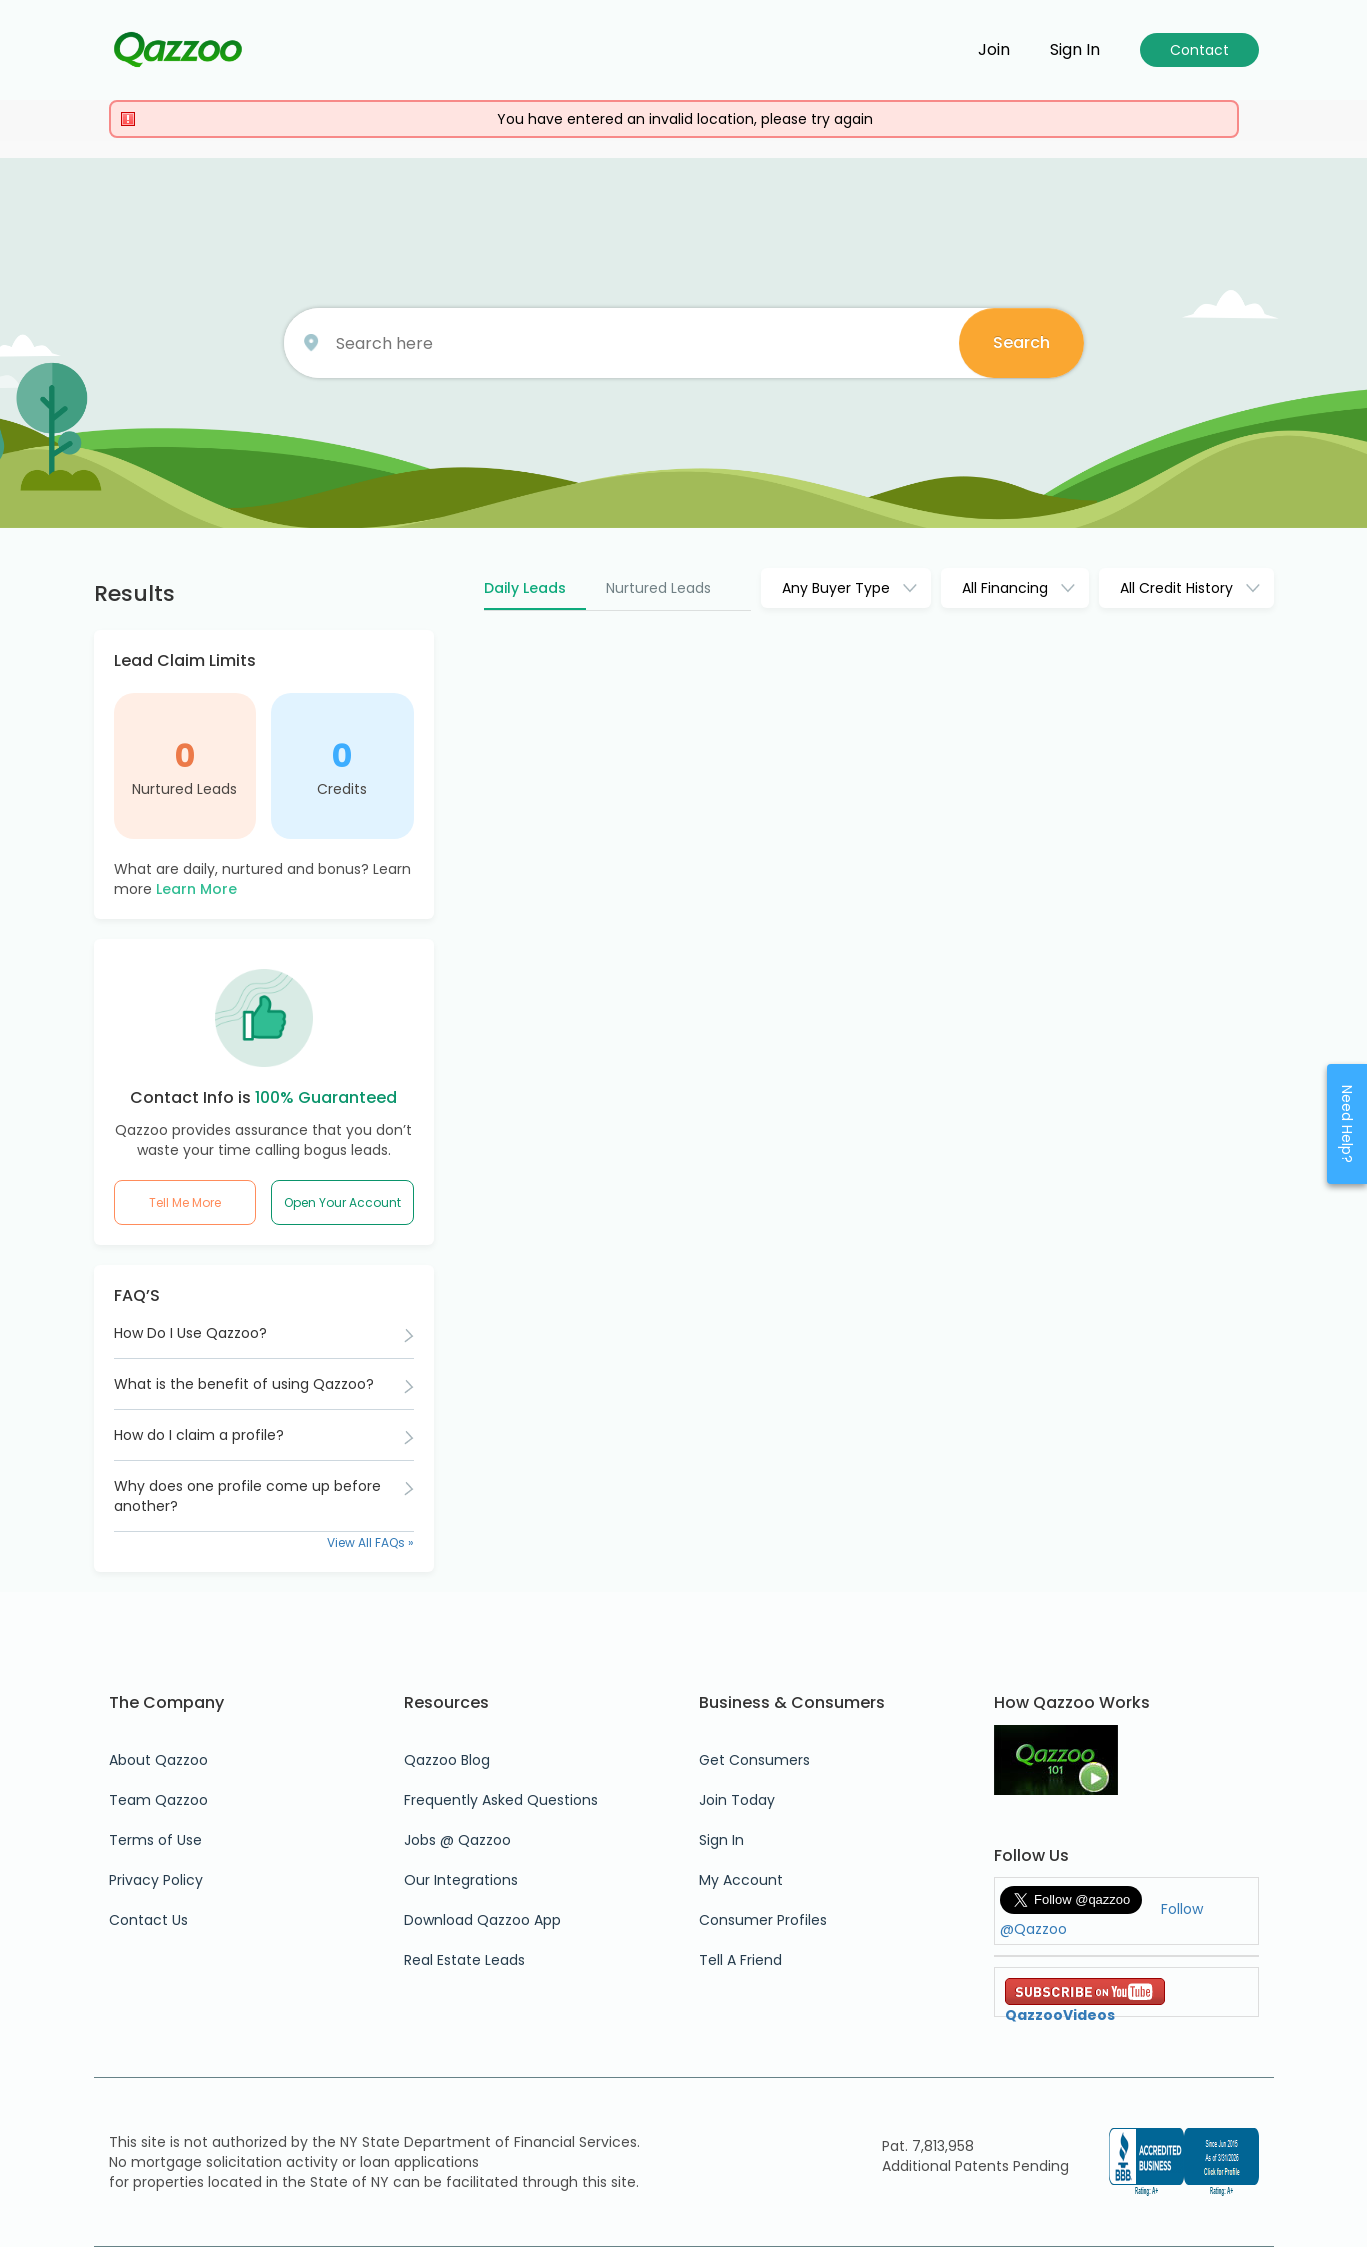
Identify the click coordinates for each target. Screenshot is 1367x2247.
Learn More (196, 889)
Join (994, 50)
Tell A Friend (740, 1960)
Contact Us (148, 1920)
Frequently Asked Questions (501, 1800)
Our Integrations (461, 1880)
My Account (741, 1880)
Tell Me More (185, 1202)
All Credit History (1176, 588)
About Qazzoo (158, 1760)
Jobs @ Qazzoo (457, 1840)
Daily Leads (525, 588)
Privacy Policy (156, 1880)
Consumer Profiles (763, 1920)
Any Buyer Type (836, 588)
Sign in (1075, 50)
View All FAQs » (370, 1542)
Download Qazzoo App (482, 1920)
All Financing (1005, 588)
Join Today (737, 1800)
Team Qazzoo (158, 1800)
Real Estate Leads (464, 1960)
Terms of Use (155, 1840)
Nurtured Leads (184, 789)
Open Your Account (342, 1202)
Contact (1199, 50)
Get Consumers (754, 1760)
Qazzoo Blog (447, 1760)
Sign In (721, 1840)
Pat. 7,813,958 (928, 2146)
